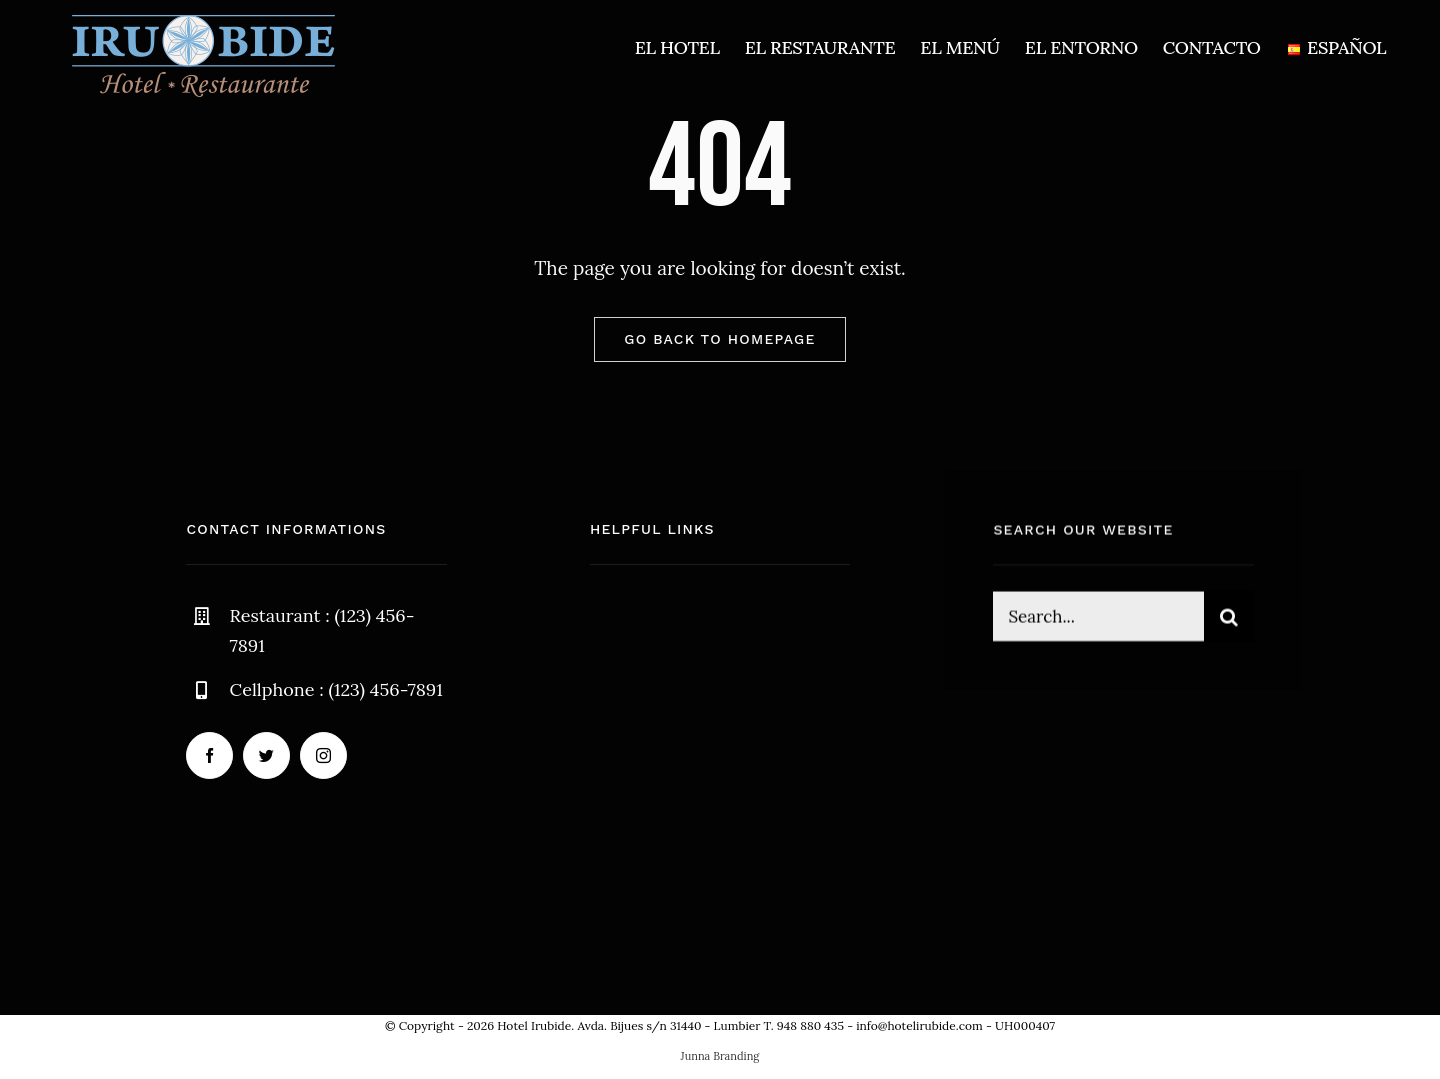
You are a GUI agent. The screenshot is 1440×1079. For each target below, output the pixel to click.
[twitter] (266, 755)
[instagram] (323, 755)
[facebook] (209, 755)
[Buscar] (1229, 619)
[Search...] (1098, 619)
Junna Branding (720, 1056)
